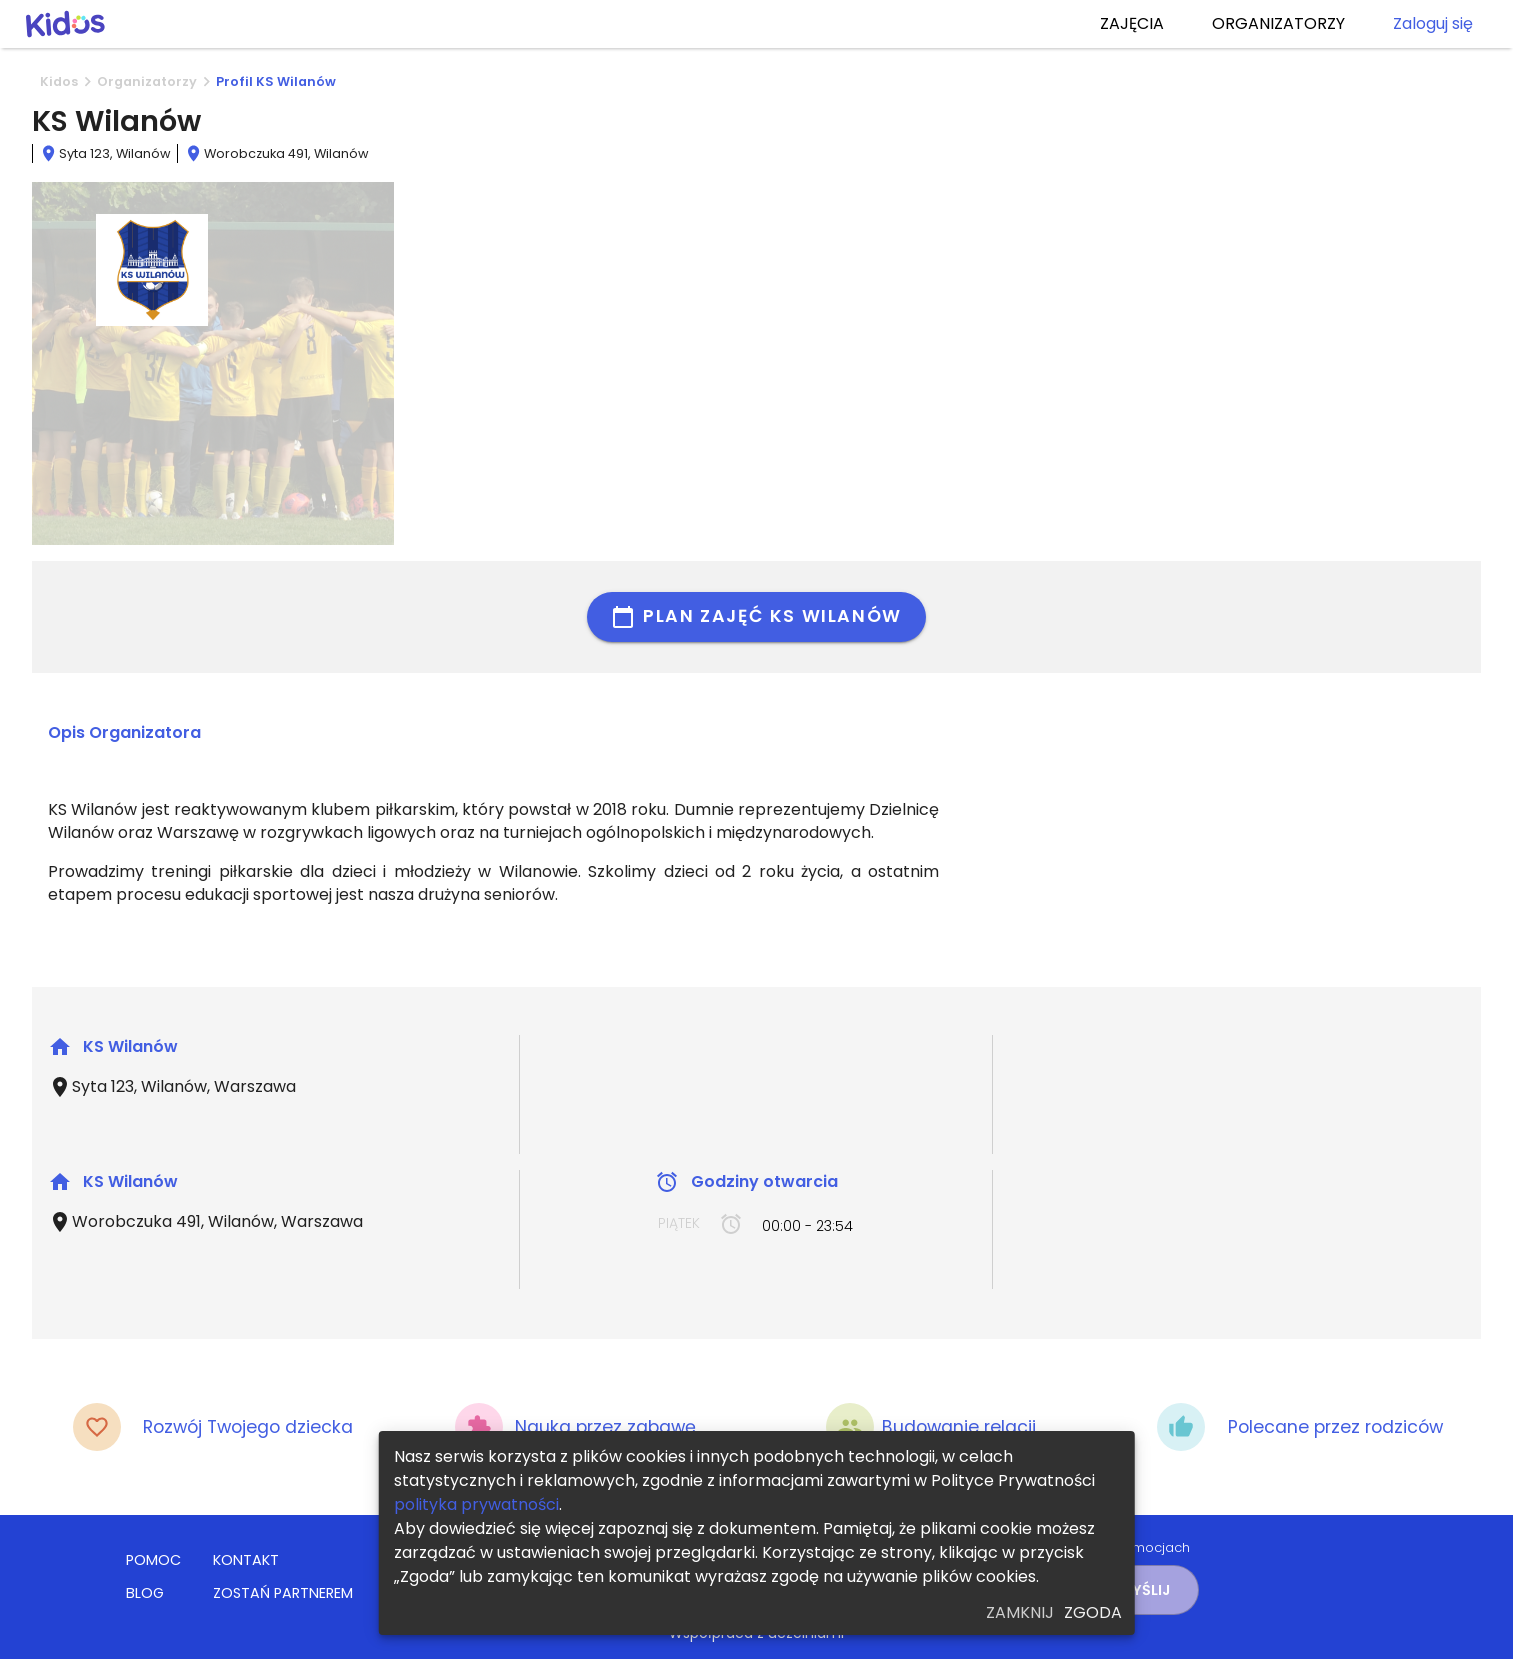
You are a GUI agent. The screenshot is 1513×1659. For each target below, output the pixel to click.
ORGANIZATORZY (1278, 24)
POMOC (153, 1560)
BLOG (145, 1593)
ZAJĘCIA (1132, 24)
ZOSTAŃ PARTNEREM (283, 1593)
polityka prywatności (476, 1504)
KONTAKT (246, 1560)
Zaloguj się (1433, 24)
